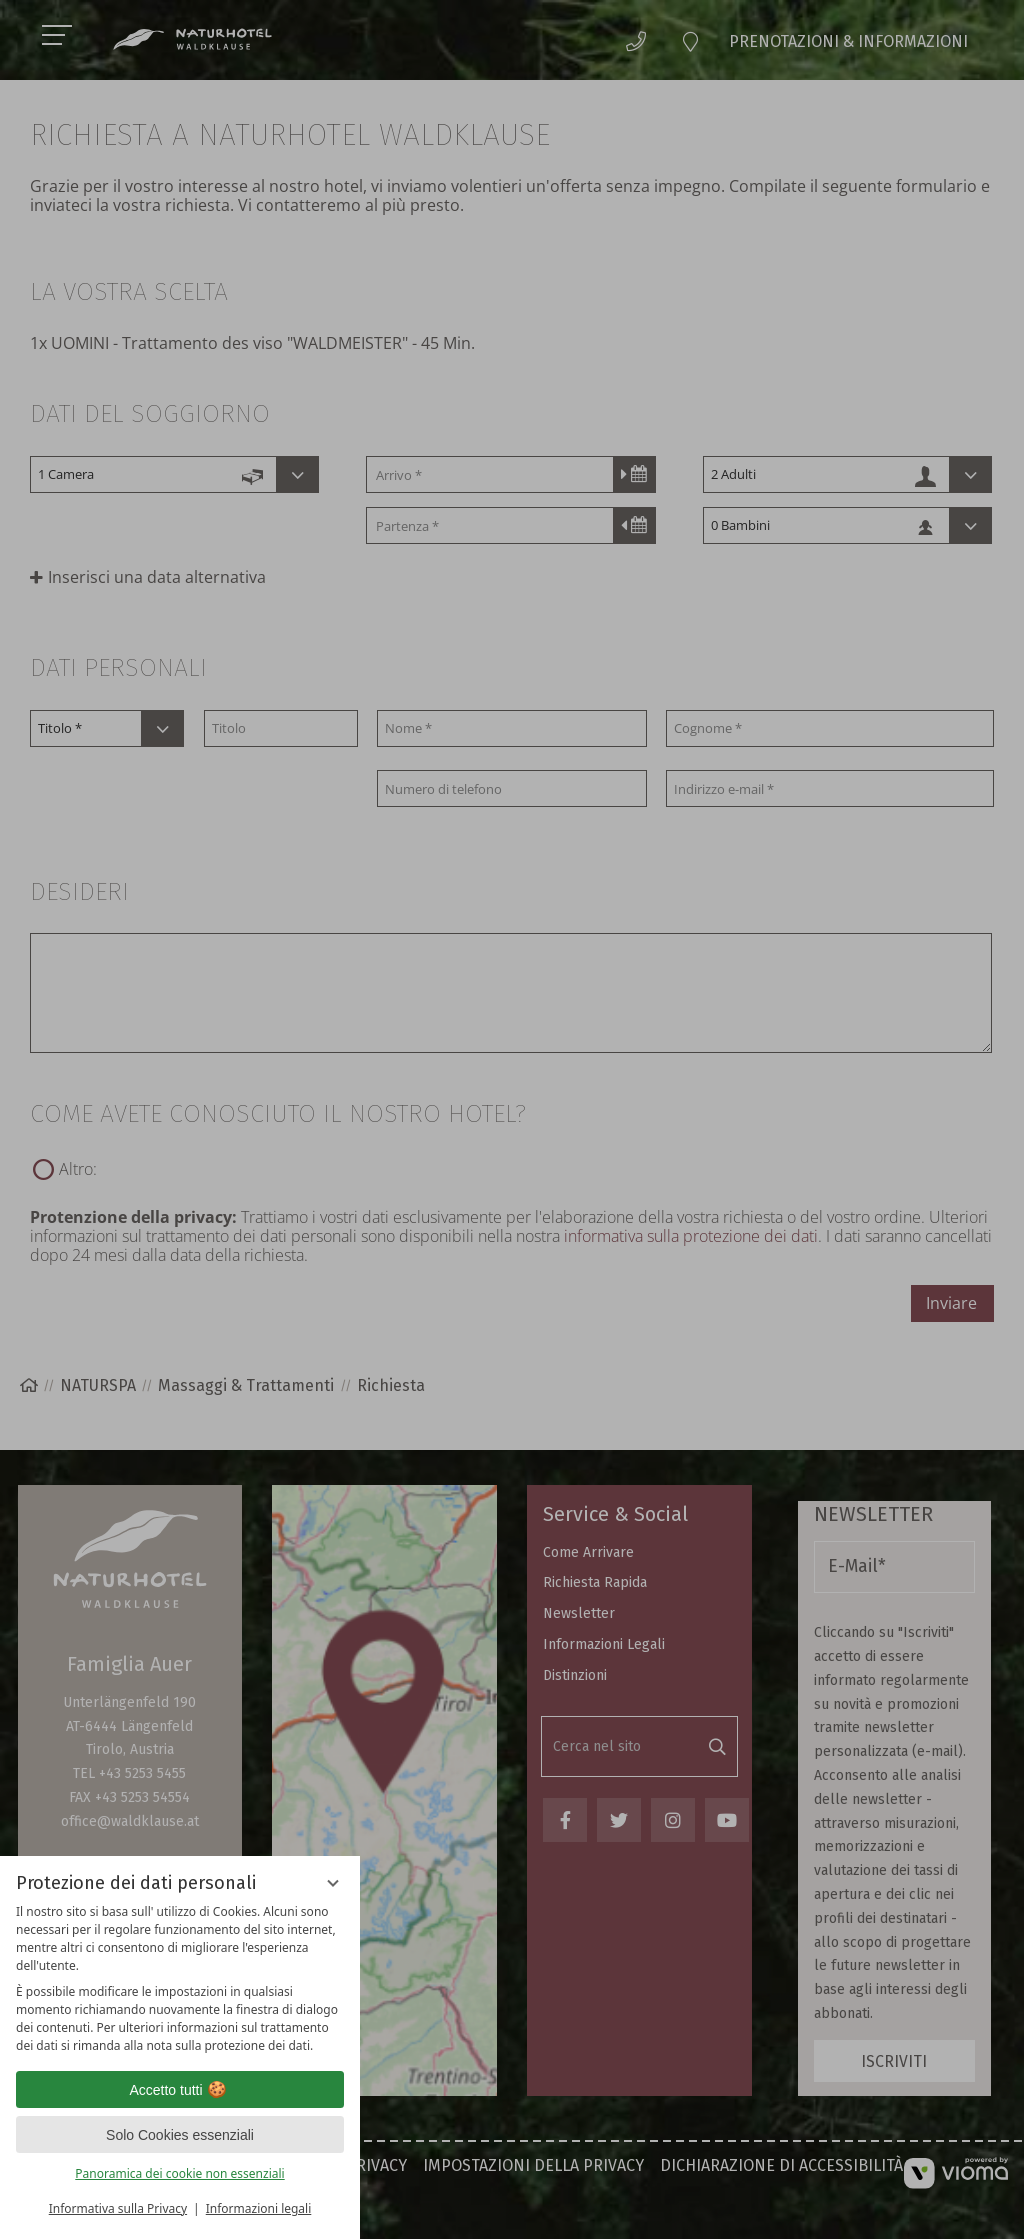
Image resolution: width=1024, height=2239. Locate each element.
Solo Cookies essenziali (180, 2135)
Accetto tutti (179, 2090)
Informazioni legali (259, 2208)
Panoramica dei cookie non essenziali (179, 2173)
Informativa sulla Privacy (118, 2208)
